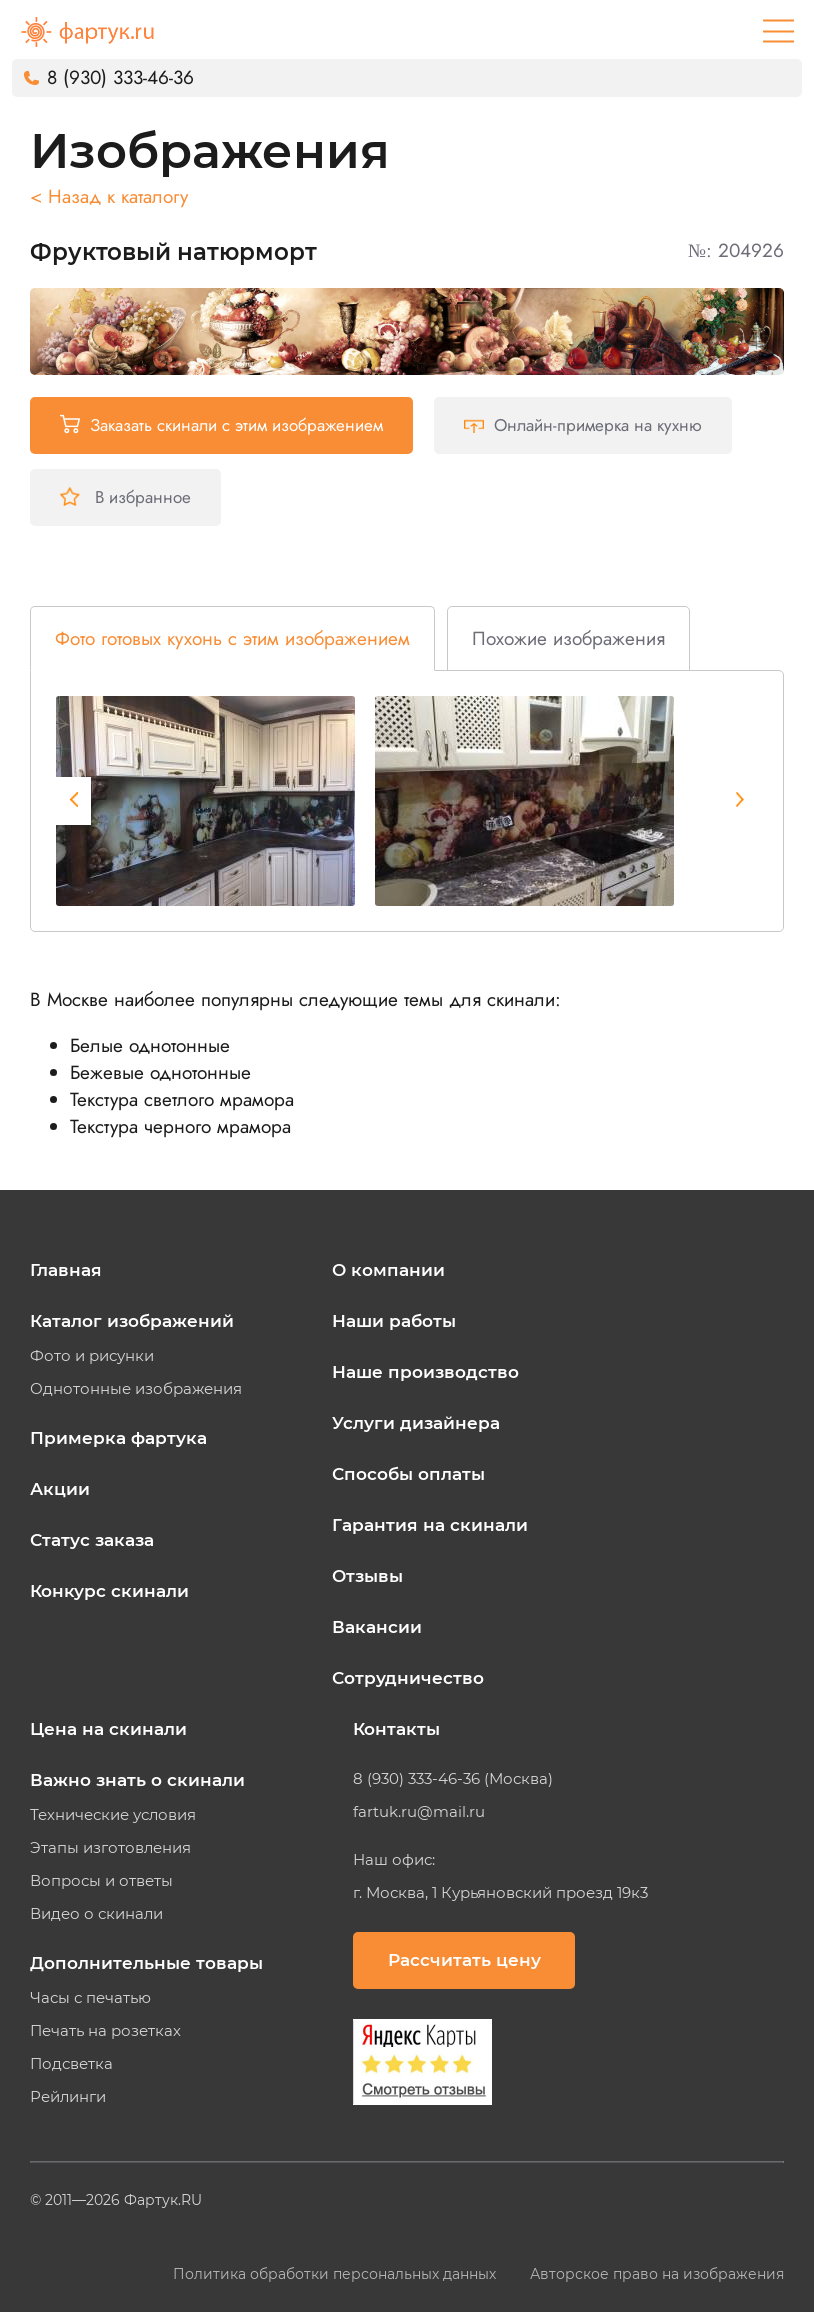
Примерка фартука (118, 1438)
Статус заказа (92, 1540)
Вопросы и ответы (101, 1881)
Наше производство (425, 1372)
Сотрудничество (408, 1678)
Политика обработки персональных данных (336, 2274)
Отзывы (367, 1576)
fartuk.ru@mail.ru (419, 1812)
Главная (66, 1270)
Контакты (396, 1729)
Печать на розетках (105, 2031)
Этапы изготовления (110, 1848)
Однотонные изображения (136, 1389)
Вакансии (377, 1627)
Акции (60, 1489)
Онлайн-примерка (583, 425)
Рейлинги (68, 2097)
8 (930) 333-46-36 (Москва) (453, 1779)
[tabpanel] (205, 801)
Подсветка (71, 2064)
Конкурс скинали (109, 1591)
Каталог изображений (132, 1321)
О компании (388, 1270)
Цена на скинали (108, 1729)
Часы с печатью (90, 1998)
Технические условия (113, 1815)
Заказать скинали (221, 425)
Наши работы (394, 1321)
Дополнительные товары (146, 1963)
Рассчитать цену (464, 1960)
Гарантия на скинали (430, 1525)
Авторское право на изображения (657, 2274)
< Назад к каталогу (109, 196)
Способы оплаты (408, 1474)
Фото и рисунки (92, 1356)
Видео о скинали (96, 1914)
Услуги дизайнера (416, 1423)
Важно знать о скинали (137, 1780)
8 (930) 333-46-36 (120, 77)
